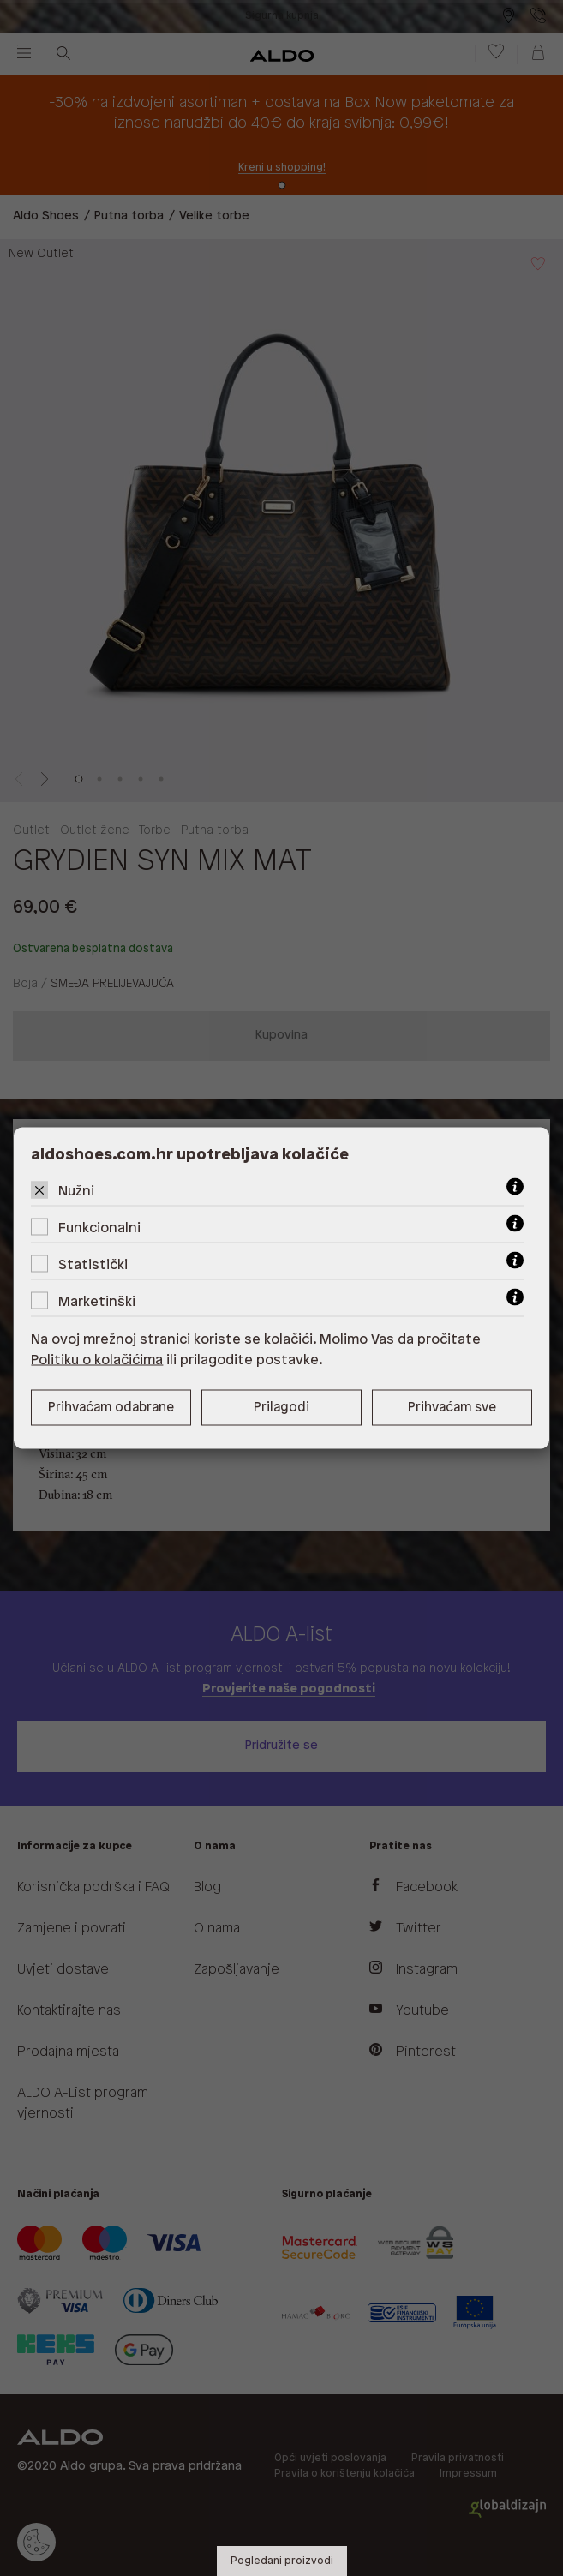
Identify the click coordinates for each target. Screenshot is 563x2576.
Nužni (76, 1191)
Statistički (93, 1265)
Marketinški (96, 1302)
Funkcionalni (99, 1228)
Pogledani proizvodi (282, 2561)
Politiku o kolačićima (97, 1360)
